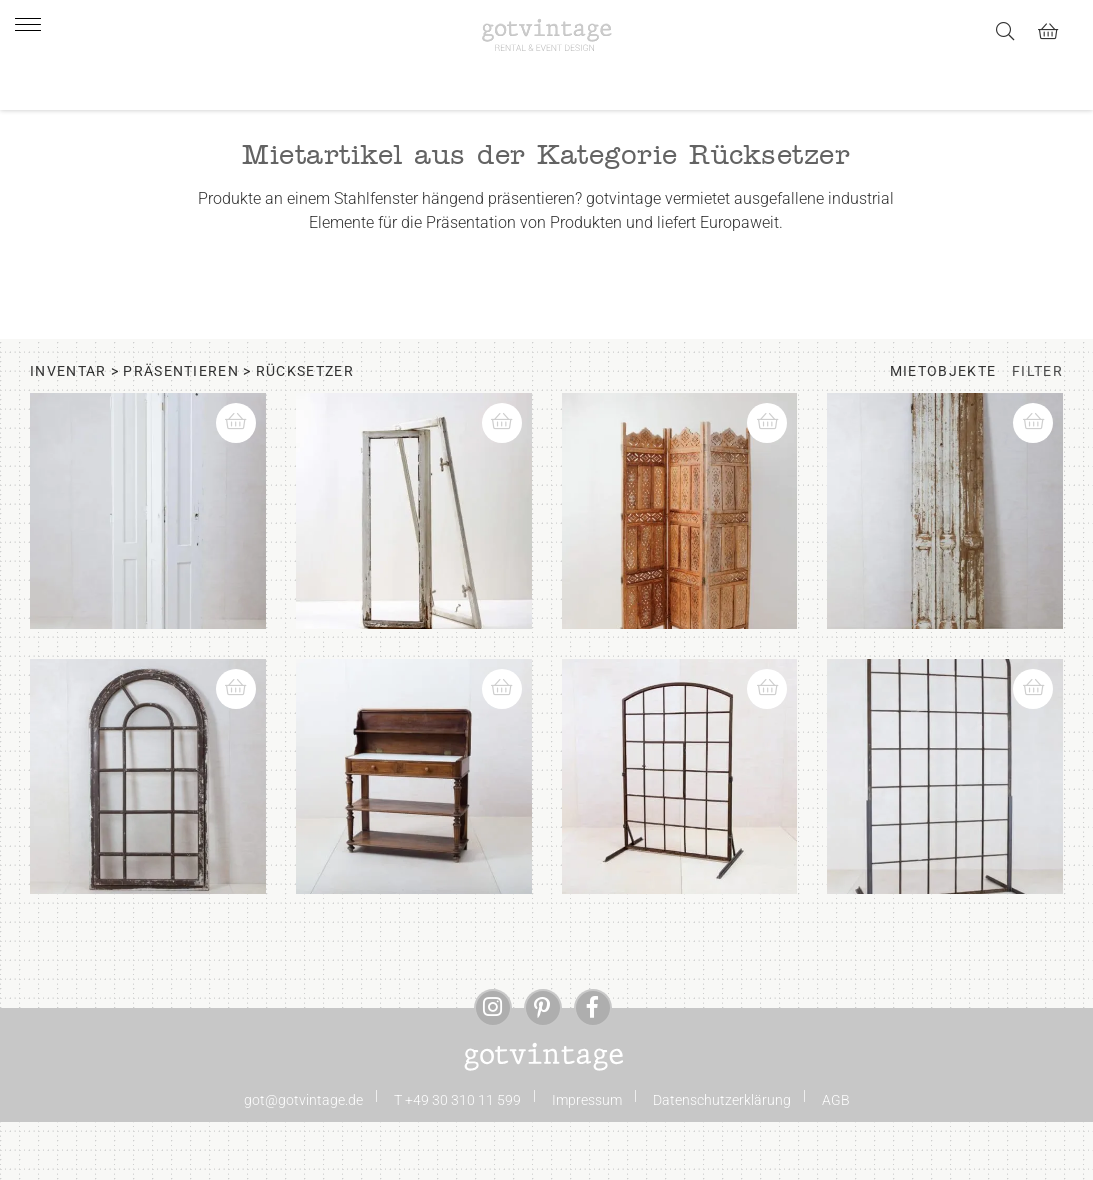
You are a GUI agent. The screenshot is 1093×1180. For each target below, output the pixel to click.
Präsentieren (181, 433)
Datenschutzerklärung (722, 1162)
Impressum (587, 1162)
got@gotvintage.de (303, 1162)
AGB (836, 1162)
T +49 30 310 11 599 (457, 1162)
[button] (244, 475)
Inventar (68, 433)
